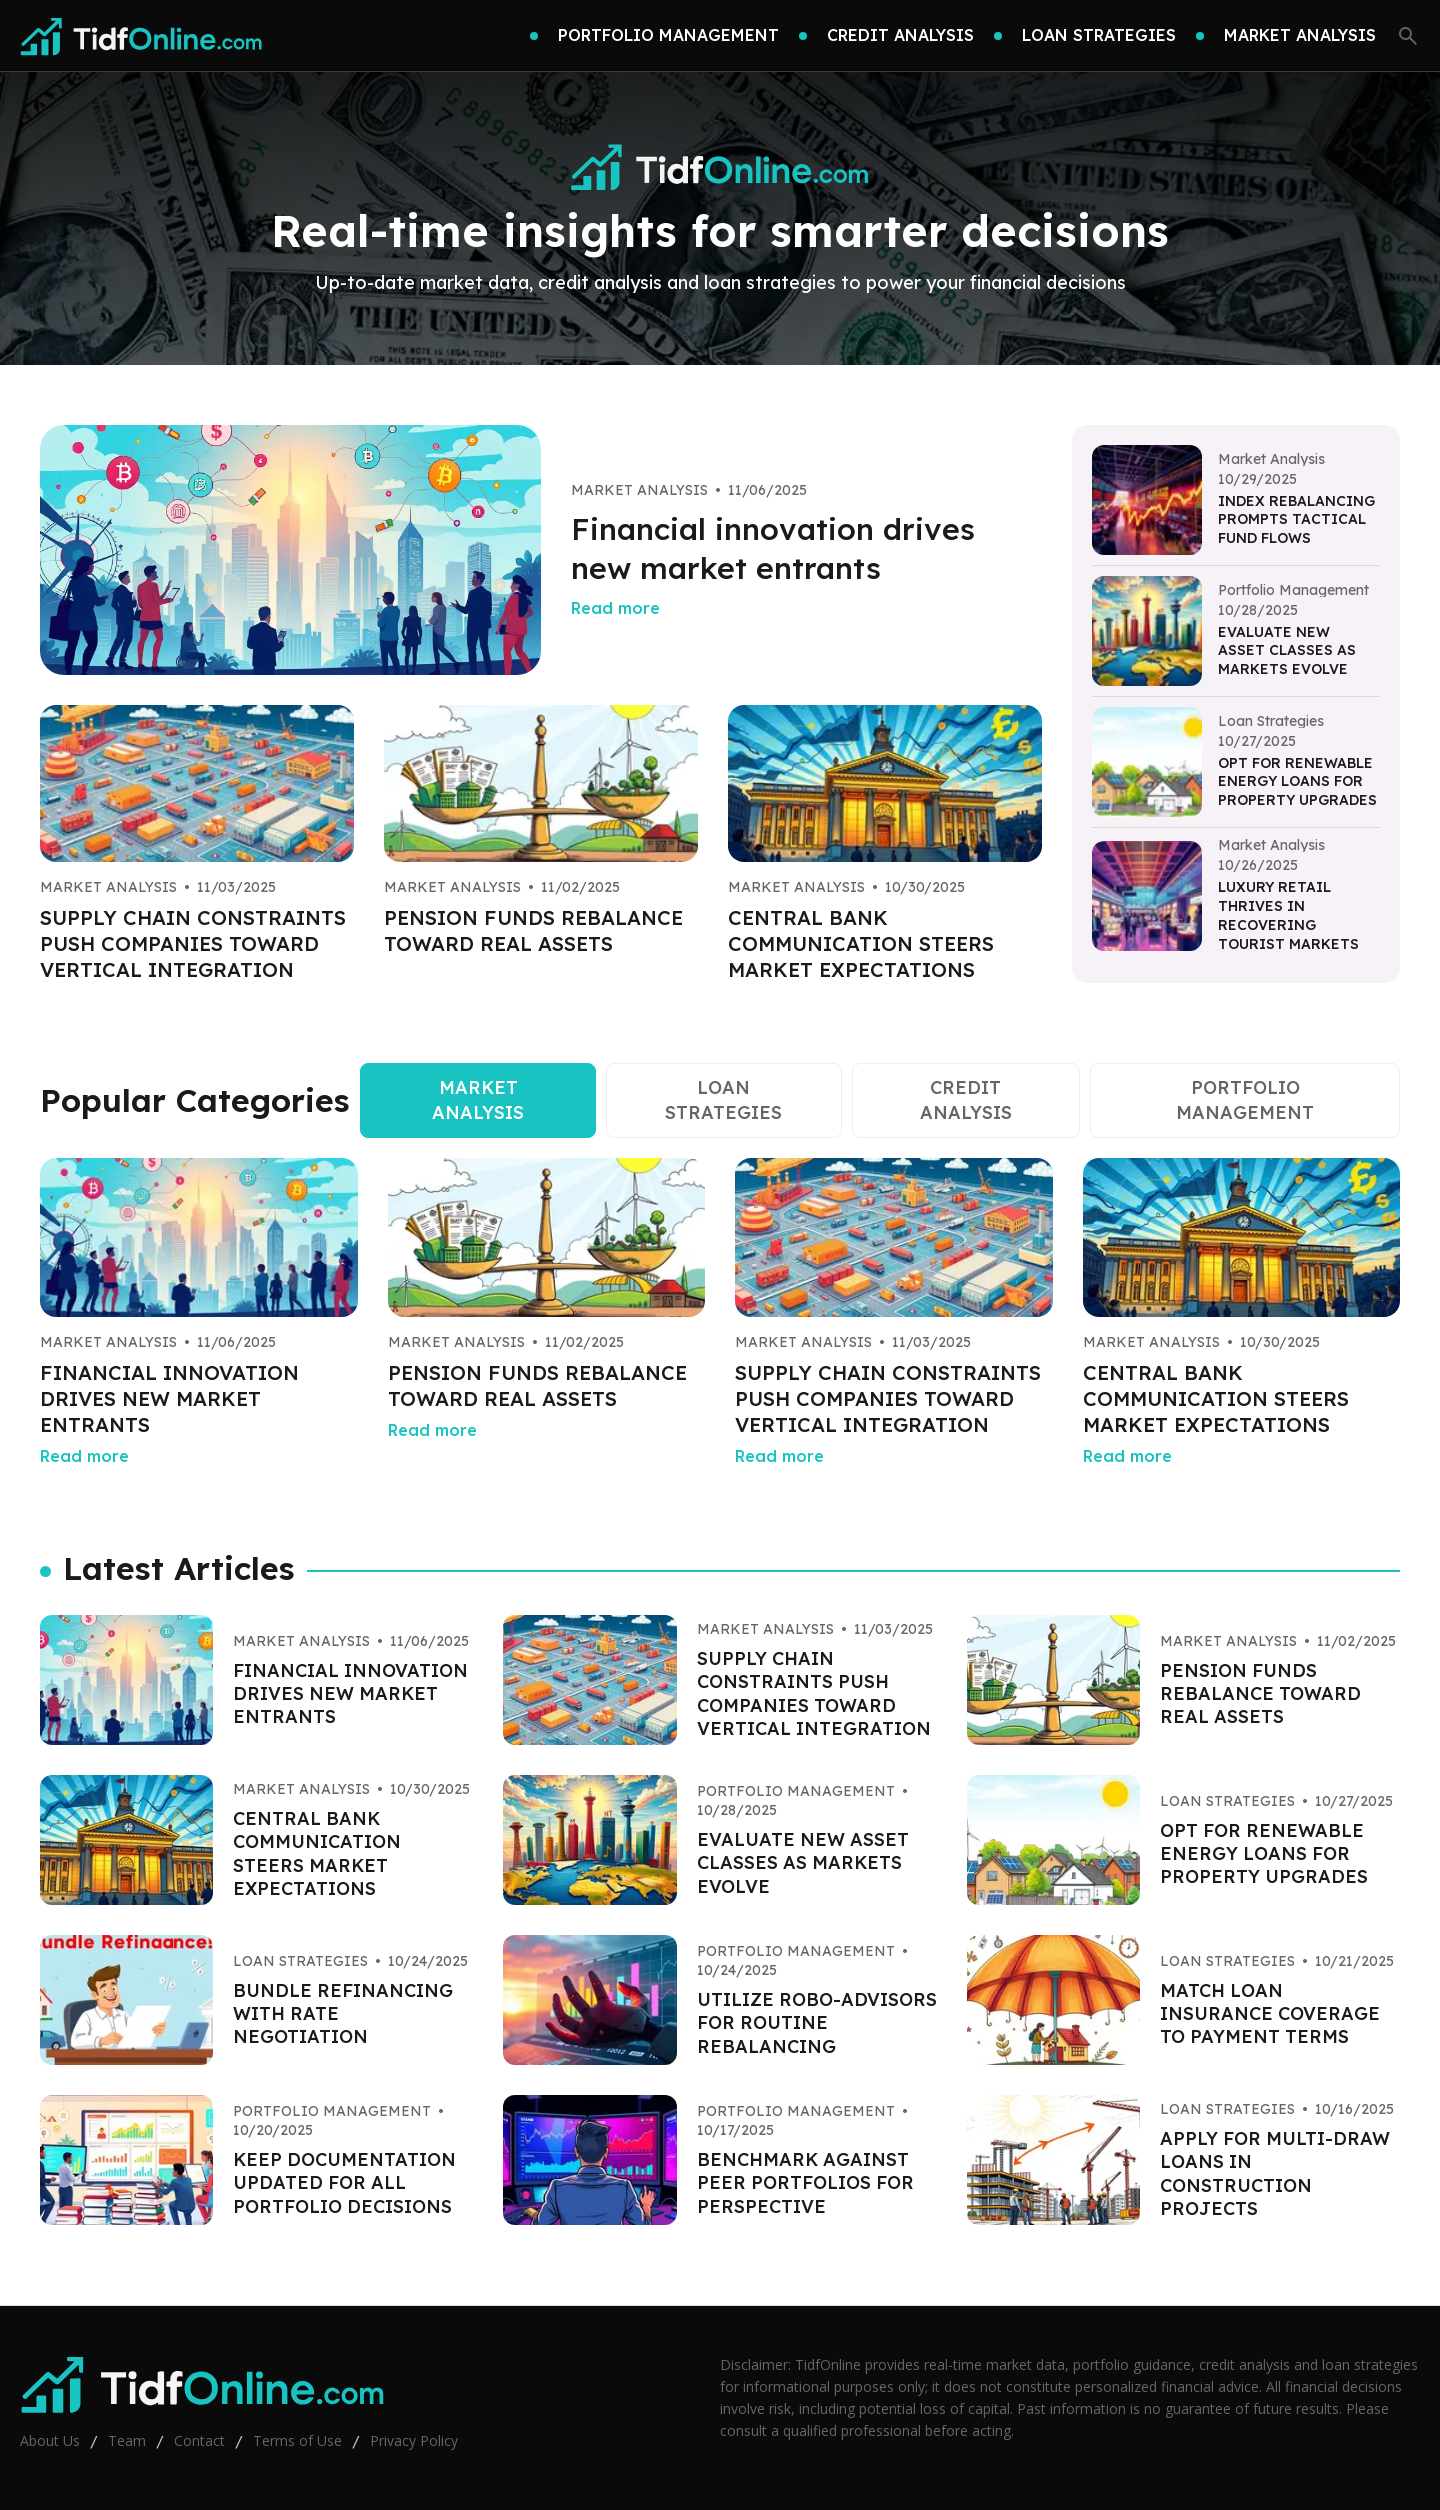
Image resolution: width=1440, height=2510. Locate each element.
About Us (50, 2440)
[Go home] (142, 36)
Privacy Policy (414, 2440)
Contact (199, 2440)
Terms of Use (297, 2440)
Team (127, 2440)
